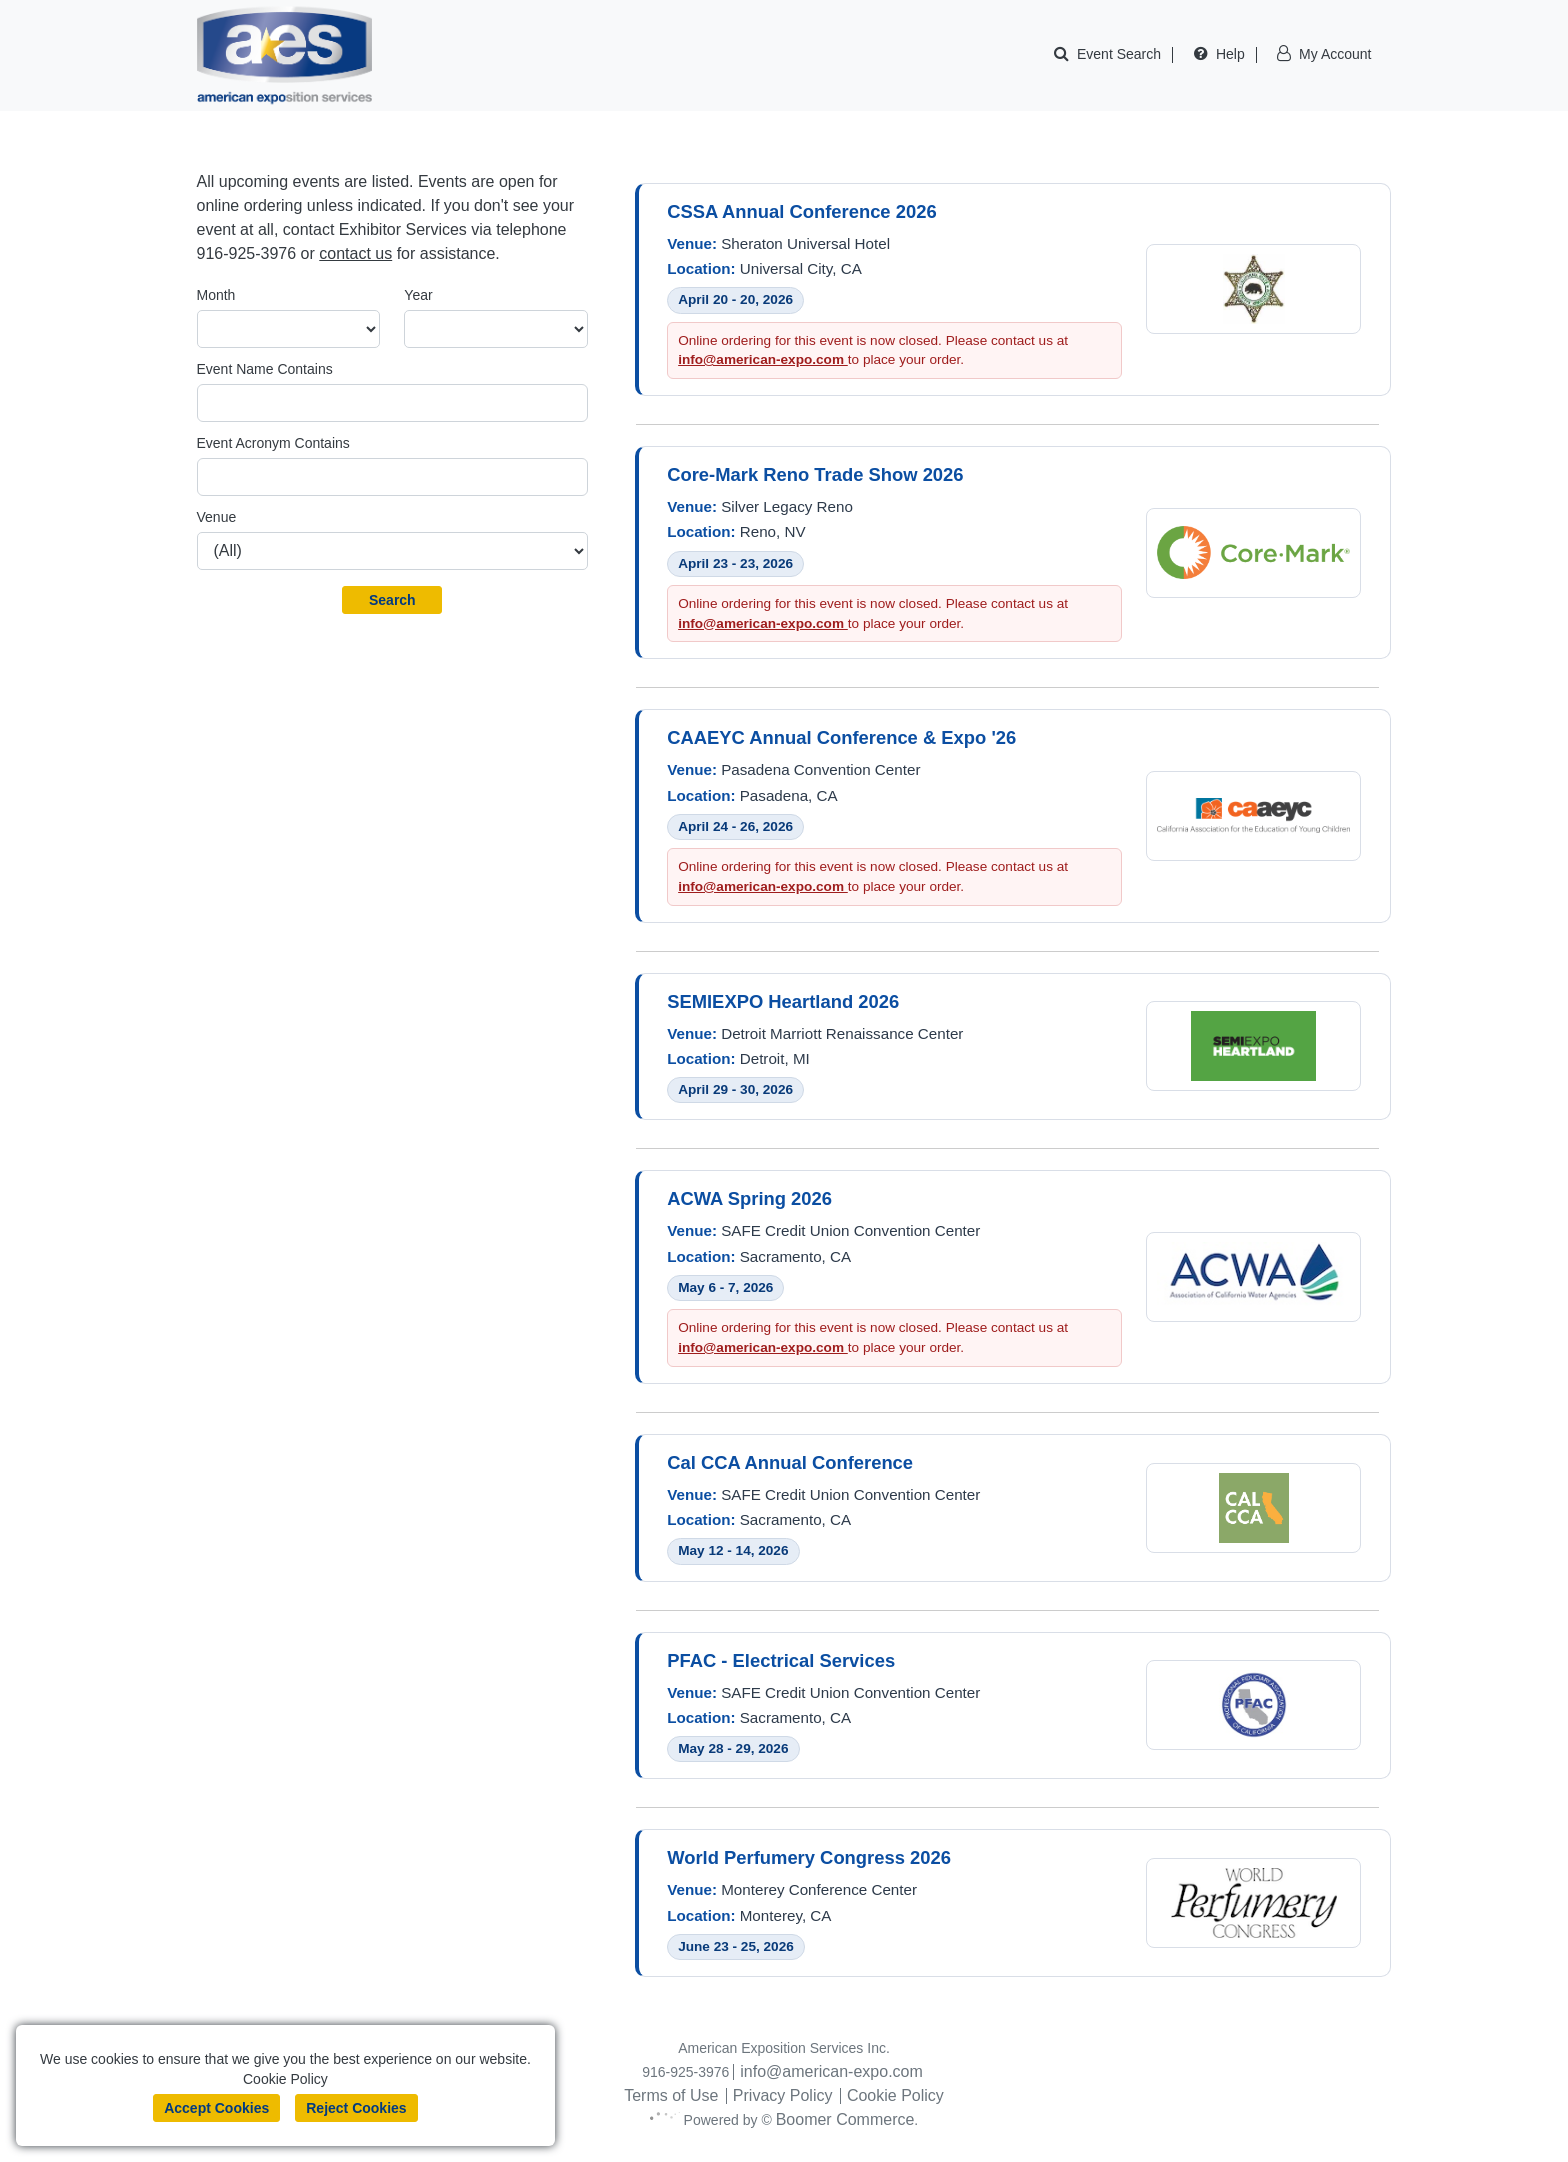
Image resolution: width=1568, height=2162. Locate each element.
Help (1230, 54)
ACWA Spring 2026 (749, 1198)
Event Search (1119, 54)
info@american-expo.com (763, 359)
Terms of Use (671, 2095)
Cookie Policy (895, 2095)
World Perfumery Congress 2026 (809, 1857)
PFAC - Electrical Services (781, 1660)
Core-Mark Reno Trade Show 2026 (815, 474)
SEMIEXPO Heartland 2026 (783, 1001)
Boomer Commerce (851, 2119)
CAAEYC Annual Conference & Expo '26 (841, 737)
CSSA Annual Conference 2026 (801, 211)
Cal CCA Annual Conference (790, 1462)
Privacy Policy (783, 2095)
